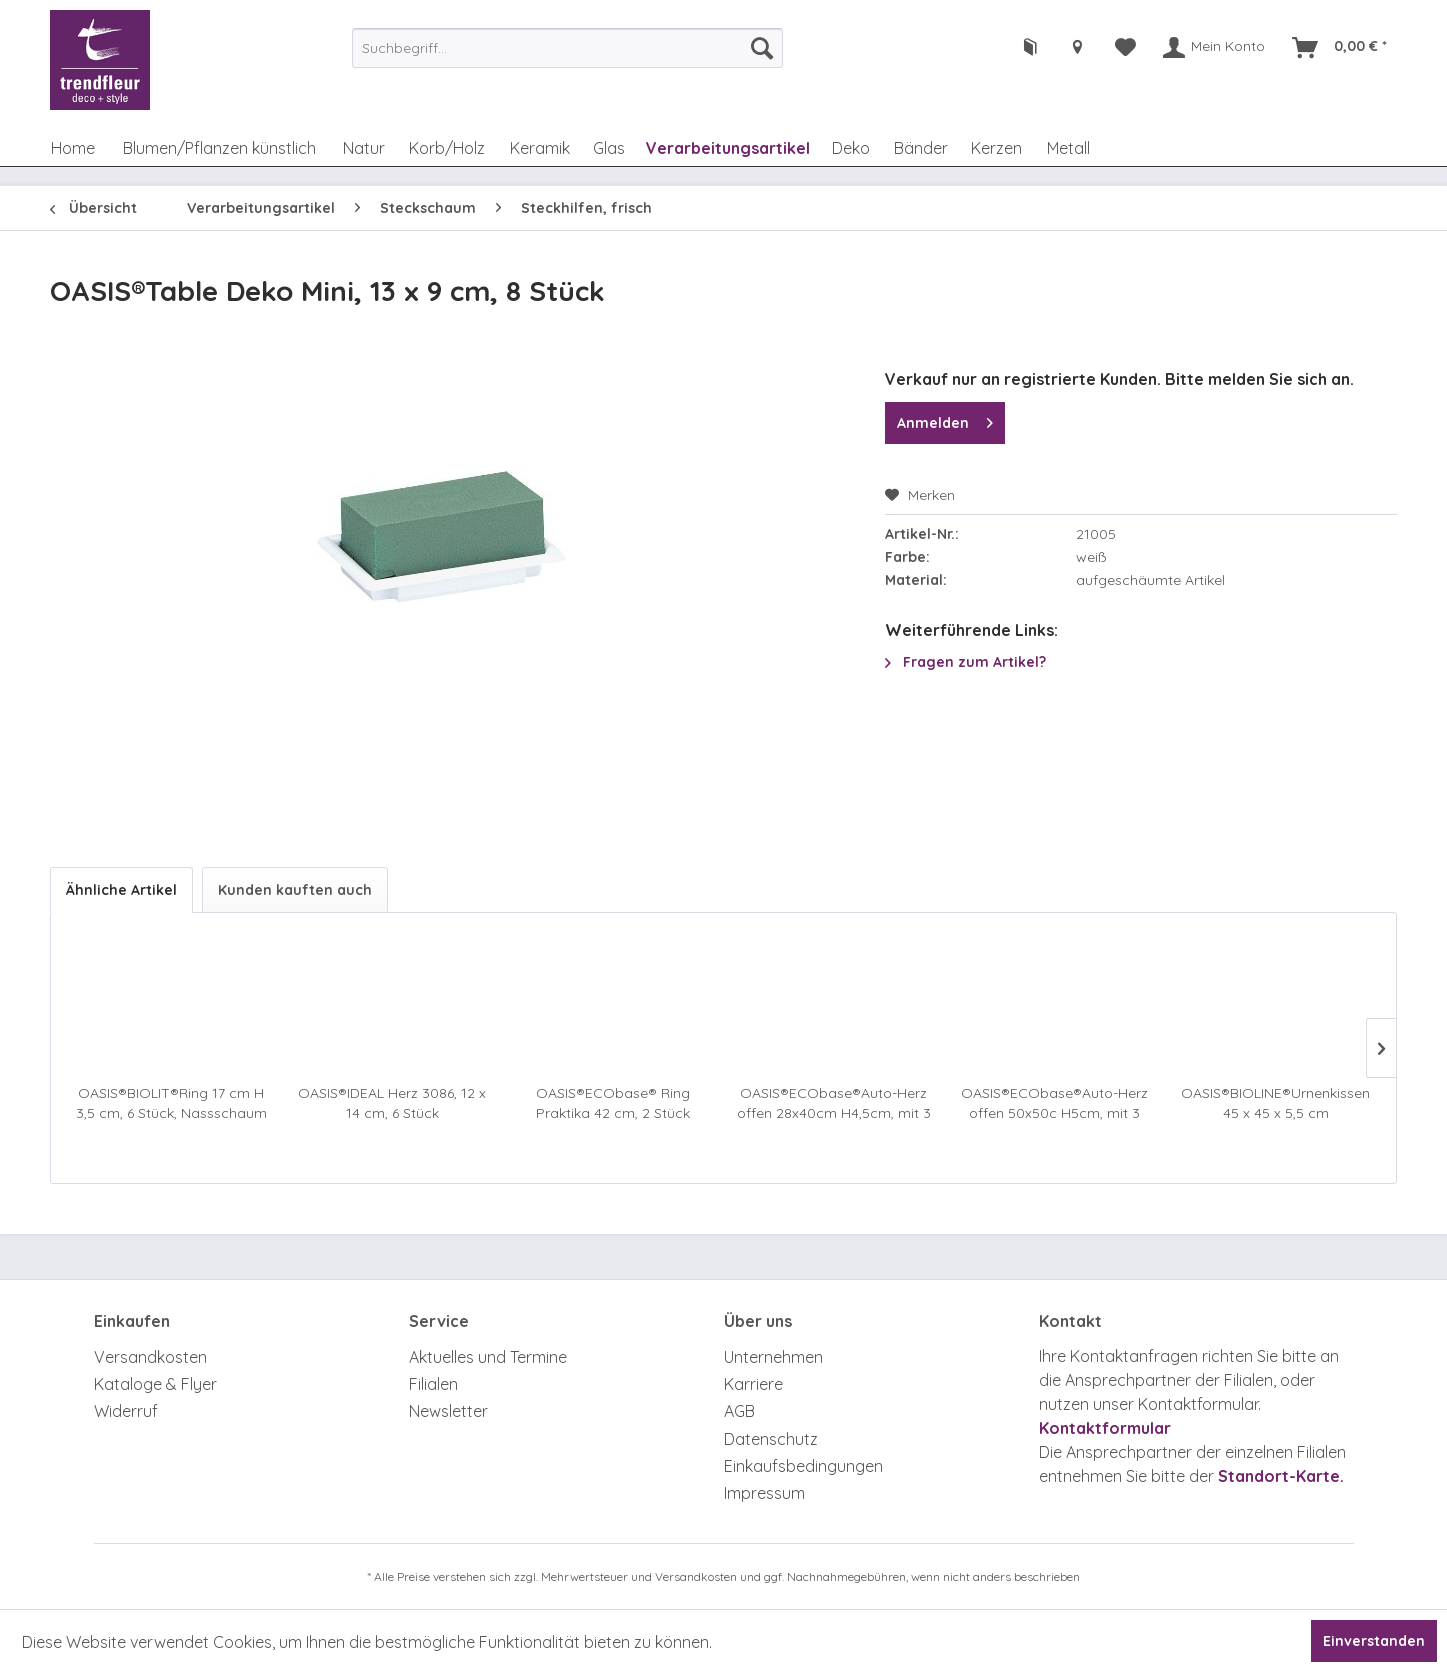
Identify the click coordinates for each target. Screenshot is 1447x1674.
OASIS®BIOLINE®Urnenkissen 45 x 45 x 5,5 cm (1275, 1103)
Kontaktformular (1105, 1428)
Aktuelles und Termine (488, 1357)
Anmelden (945, 419)
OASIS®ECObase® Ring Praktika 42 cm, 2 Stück (613, 1103)
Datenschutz (771, 1439)
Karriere (753, 1384)
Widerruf (126, 1411)
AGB (739, 1411)
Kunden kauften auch (295, 890)
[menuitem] (567, 48)
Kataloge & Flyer (155, 1384)
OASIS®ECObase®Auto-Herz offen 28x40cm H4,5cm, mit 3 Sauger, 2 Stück (834, 1103)
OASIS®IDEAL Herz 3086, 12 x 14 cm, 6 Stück (392, 1103)
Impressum (764, 1493)
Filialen (433, 1384)
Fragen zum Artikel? (965, 662)
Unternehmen (773, 1357)
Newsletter (448, 1411)
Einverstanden (1374, 1641)
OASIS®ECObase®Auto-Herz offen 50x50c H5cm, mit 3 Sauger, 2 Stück (1054, 1103)
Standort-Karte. (1281, 1476)
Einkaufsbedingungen (803, 1466)
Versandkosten (150, 1357)
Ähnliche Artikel (121, 890)
